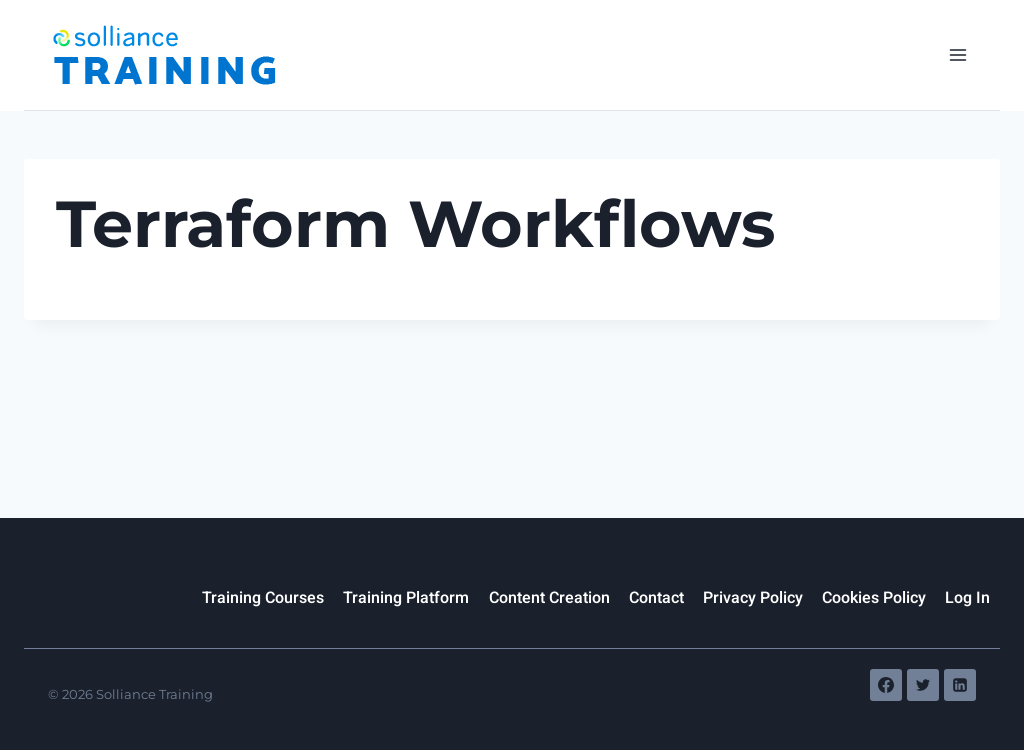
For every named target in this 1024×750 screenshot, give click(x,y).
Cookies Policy (874, 598)
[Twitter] (923, 685)
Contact (656, 598)
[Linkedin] (960, 685)
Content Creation (549, 598)
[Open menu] (957, 54)
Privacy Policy (753, 598)
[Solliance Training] (163, 55)
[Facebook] (886, 685)
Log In (967, 598)
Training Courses (263, 598)
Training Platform (406, 598)
